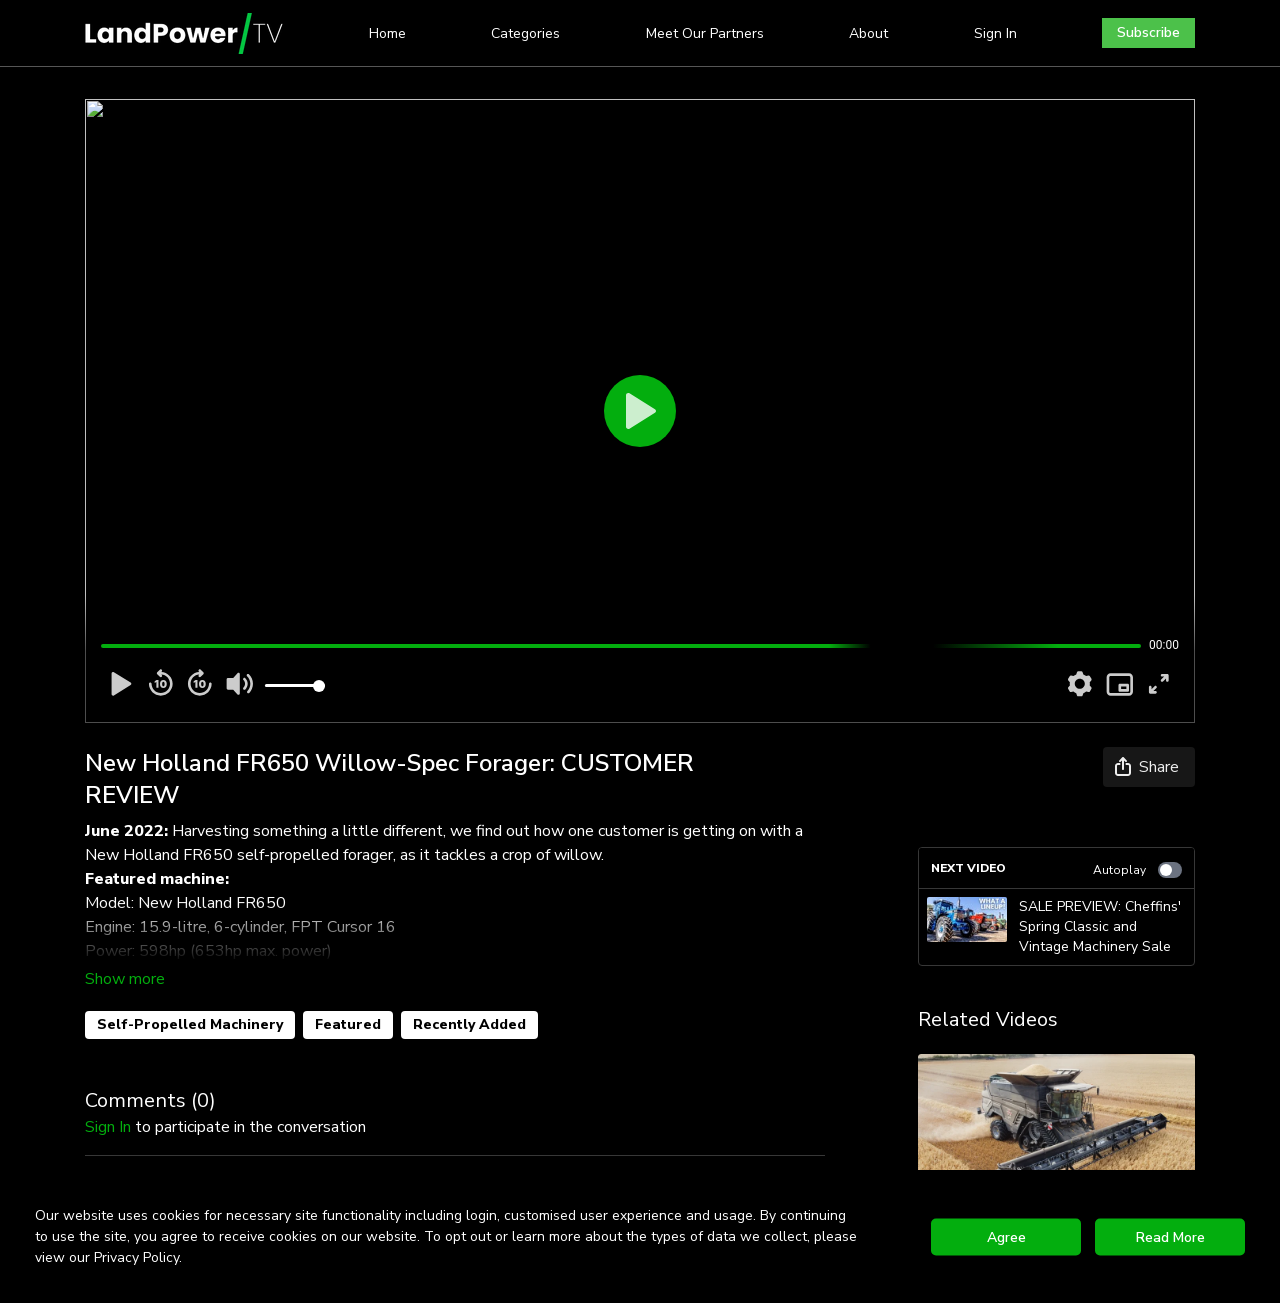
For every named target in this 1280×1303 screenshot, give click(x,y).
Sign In (995, 33)
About (868, 33)
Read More (1170, 1236)
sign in (108, 1127)
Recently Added (469, 1024)
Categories (525, 33)
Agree (1006, 1236)
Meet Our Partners (705, 33)
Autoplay (1137, 870)
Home (387, 33)
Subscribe (1148, 32)
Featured (348, 1024)
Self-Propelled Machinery (190, 1024)
